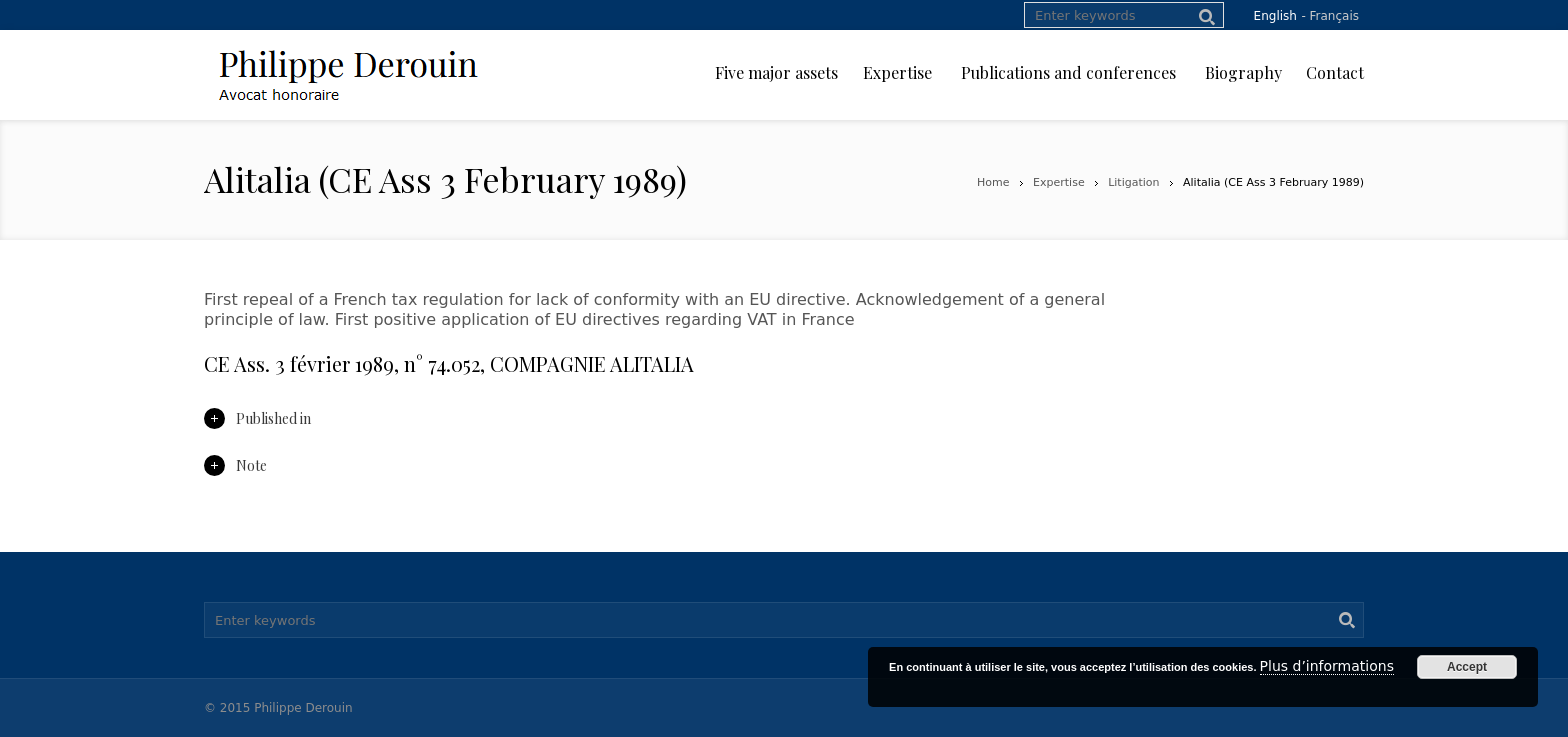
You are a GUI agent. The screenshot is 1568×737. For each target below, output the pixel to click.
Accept (1467, 667)
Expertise (1059, 182)
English (1275, 16)
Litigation (1133, 182)
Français (1334, 16)
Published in (257, 418)
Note (235, 465)
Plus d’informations (1327, 666)
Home (993, 182)
